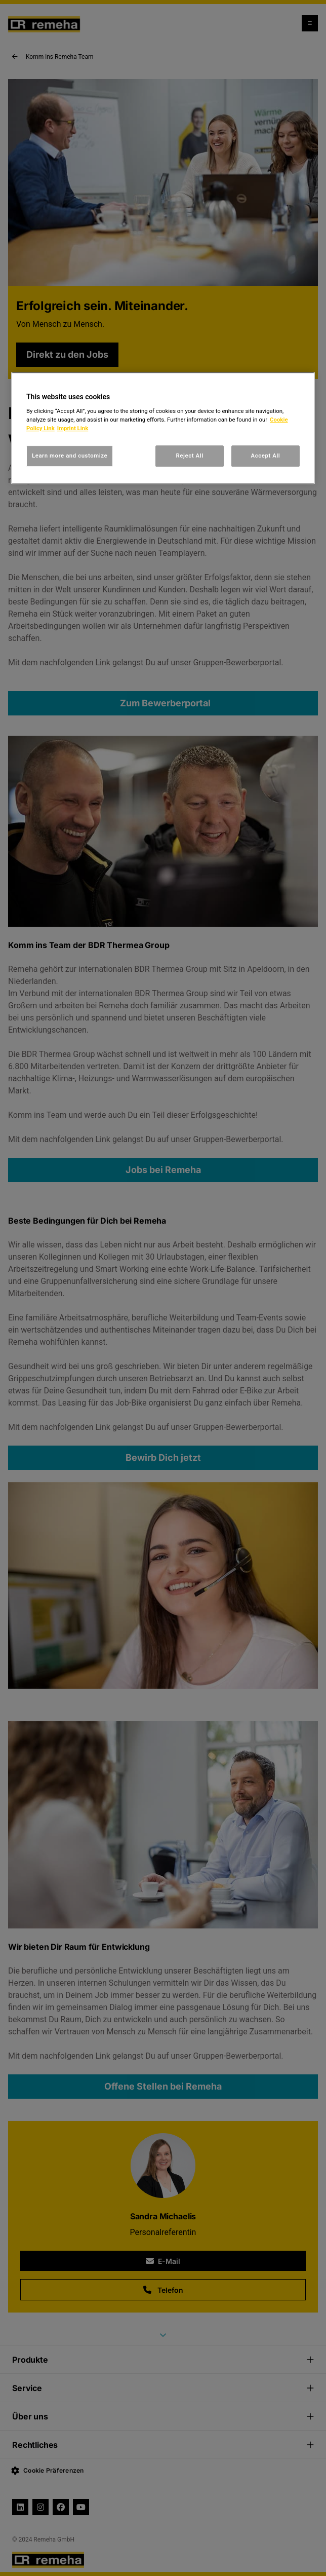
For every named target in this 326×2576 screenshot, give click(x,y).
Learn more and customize (69, 456)
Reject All (189, 456)
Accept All (265, 456)
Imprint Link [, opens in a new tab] (72, 428)
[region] (163, 428)
